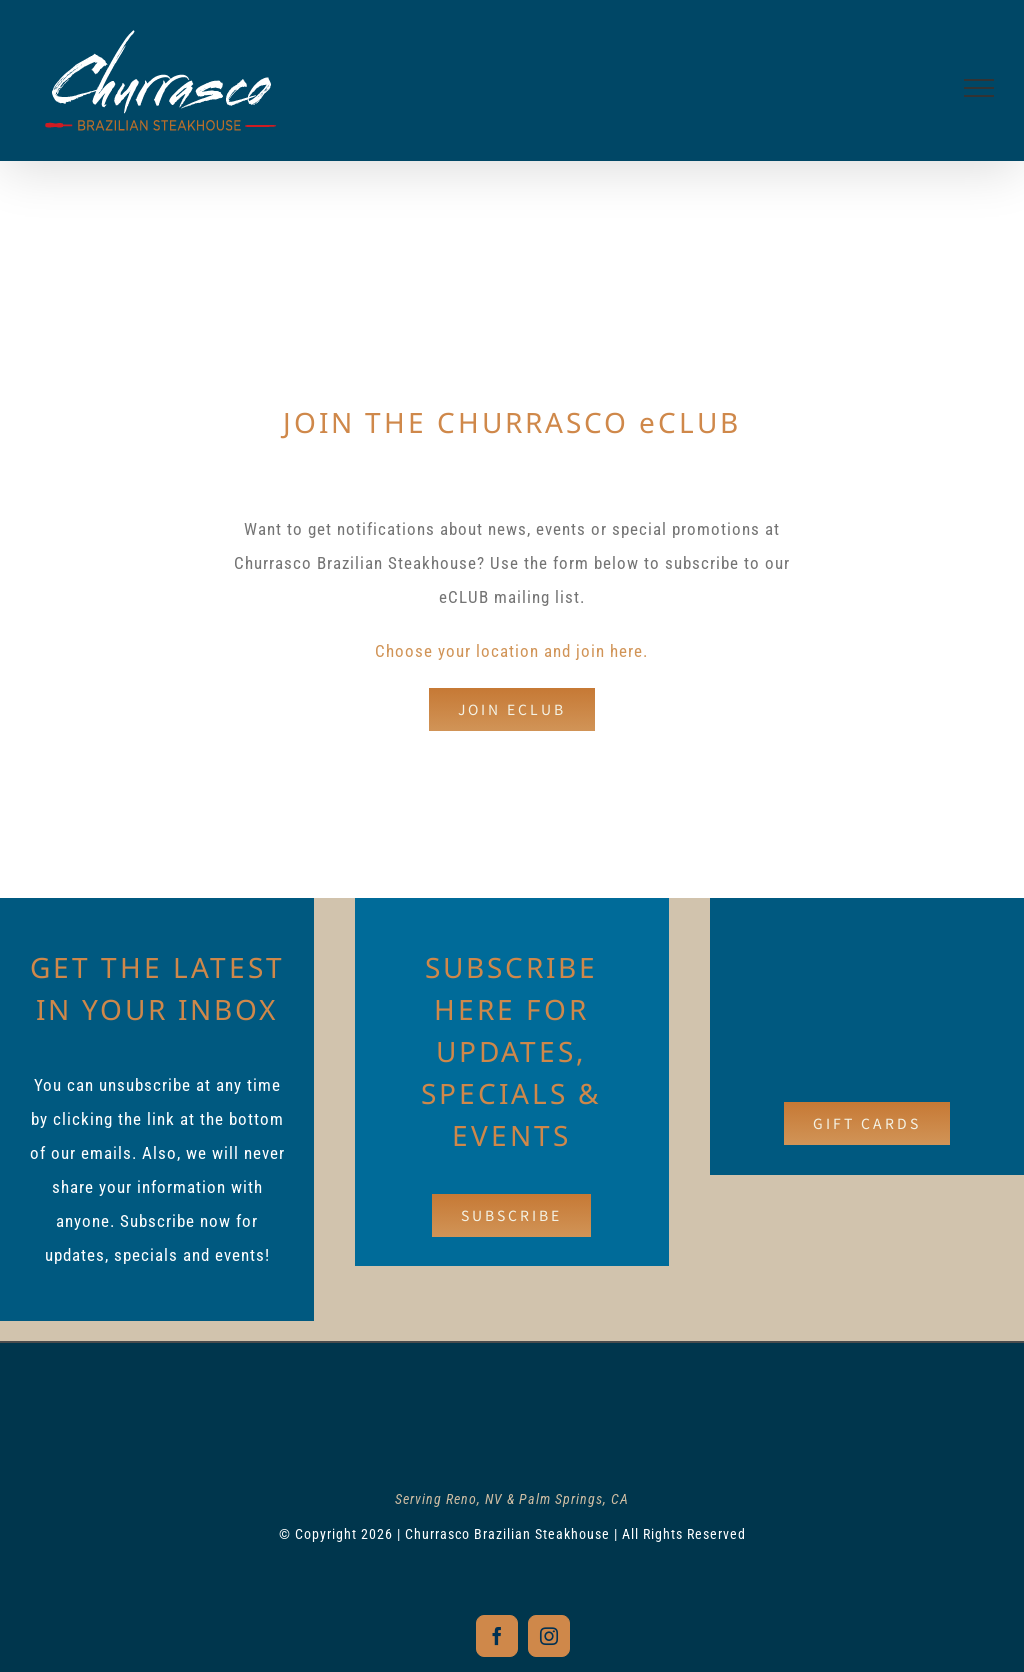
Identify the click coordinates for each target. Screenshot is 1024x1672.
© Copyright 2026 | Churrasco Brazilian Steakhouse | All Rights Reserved (512, 1529)
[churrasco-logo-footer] (512, 1400)
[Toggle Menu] (979, 88)
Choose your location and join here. (511, 651)
